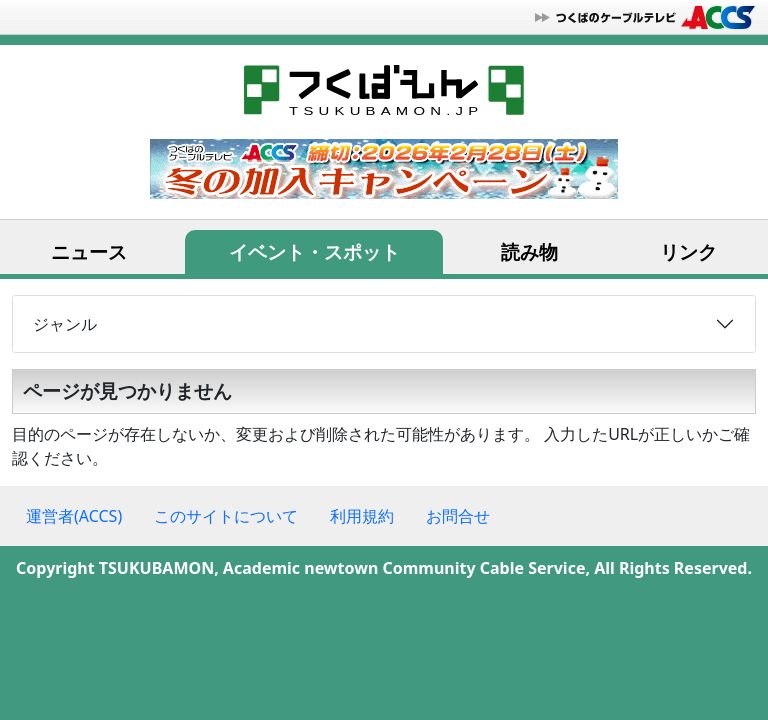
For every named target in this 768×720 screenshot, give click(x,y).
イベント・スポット (314, 251)
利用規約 (362, 516)
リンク (688, 251)
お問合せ (458, 516)
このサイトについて (226, 516)
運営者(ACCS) (74, 516)
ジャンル (65, 324)
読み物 (529, 251)
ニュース (89, 251)
